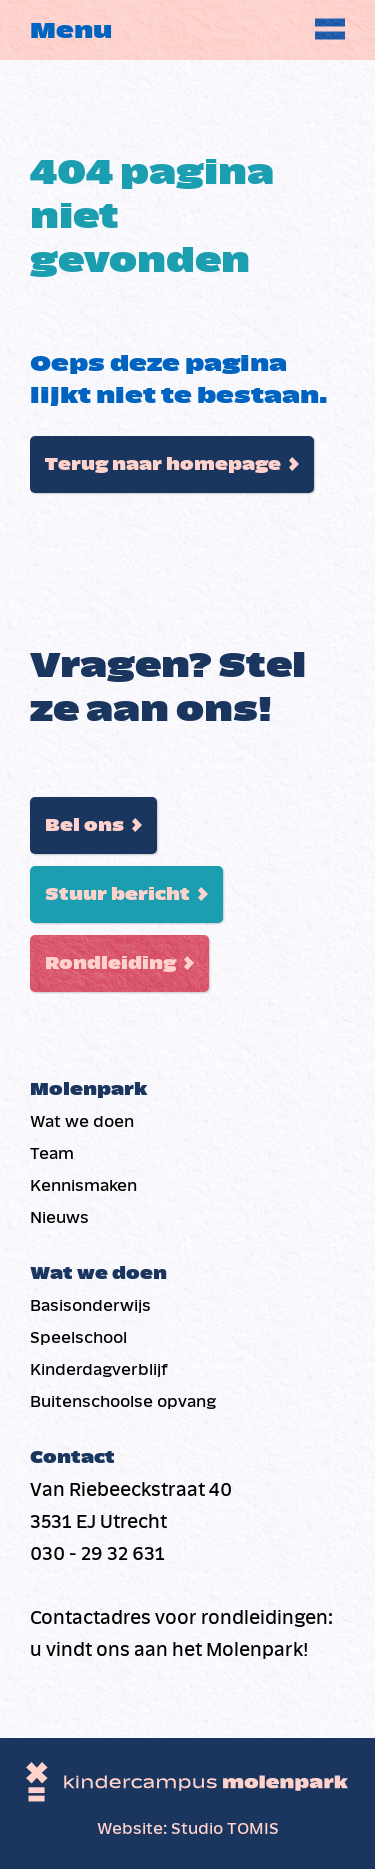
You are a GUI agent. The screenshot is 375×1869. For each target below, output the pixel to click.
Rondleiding (110, 963)
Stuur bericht (117, 894)
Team (52, 1153)
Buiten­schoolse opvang (123, 1401)
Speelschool (78, 1337)
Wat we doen (82, 1121)
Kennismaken (83, 1185)
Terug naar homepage (163, 464)
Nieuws (59, 1217)
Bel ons (84, 825)
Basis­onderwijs (90, 1305)
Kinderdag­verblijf (99, 1369)
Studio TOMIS (225, 1828)
